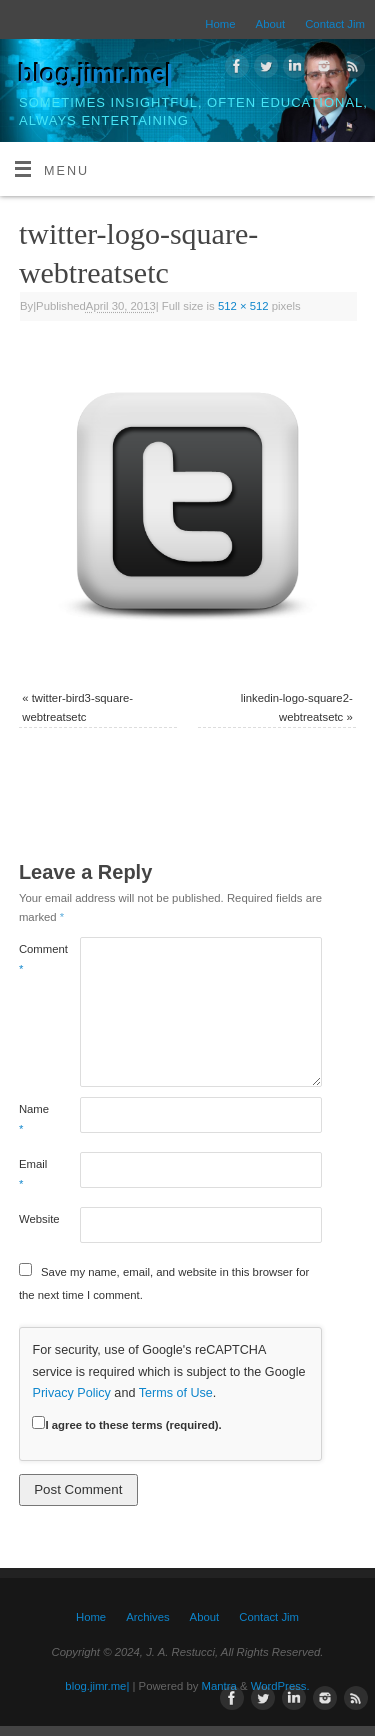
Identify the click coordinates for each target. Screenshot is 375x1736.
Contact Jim (335, 24)
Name (34, 1118)
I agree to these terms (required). (126, 1425)
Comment (34, 958)
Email (33, 1173)
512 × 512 (243, 306)
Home (220, 24)
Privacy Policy (71, 1393)
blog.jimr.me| (96, 74)
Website (34, 1219)
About (271, 24)
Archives (147, 1617)
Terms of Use (176, 1393)
